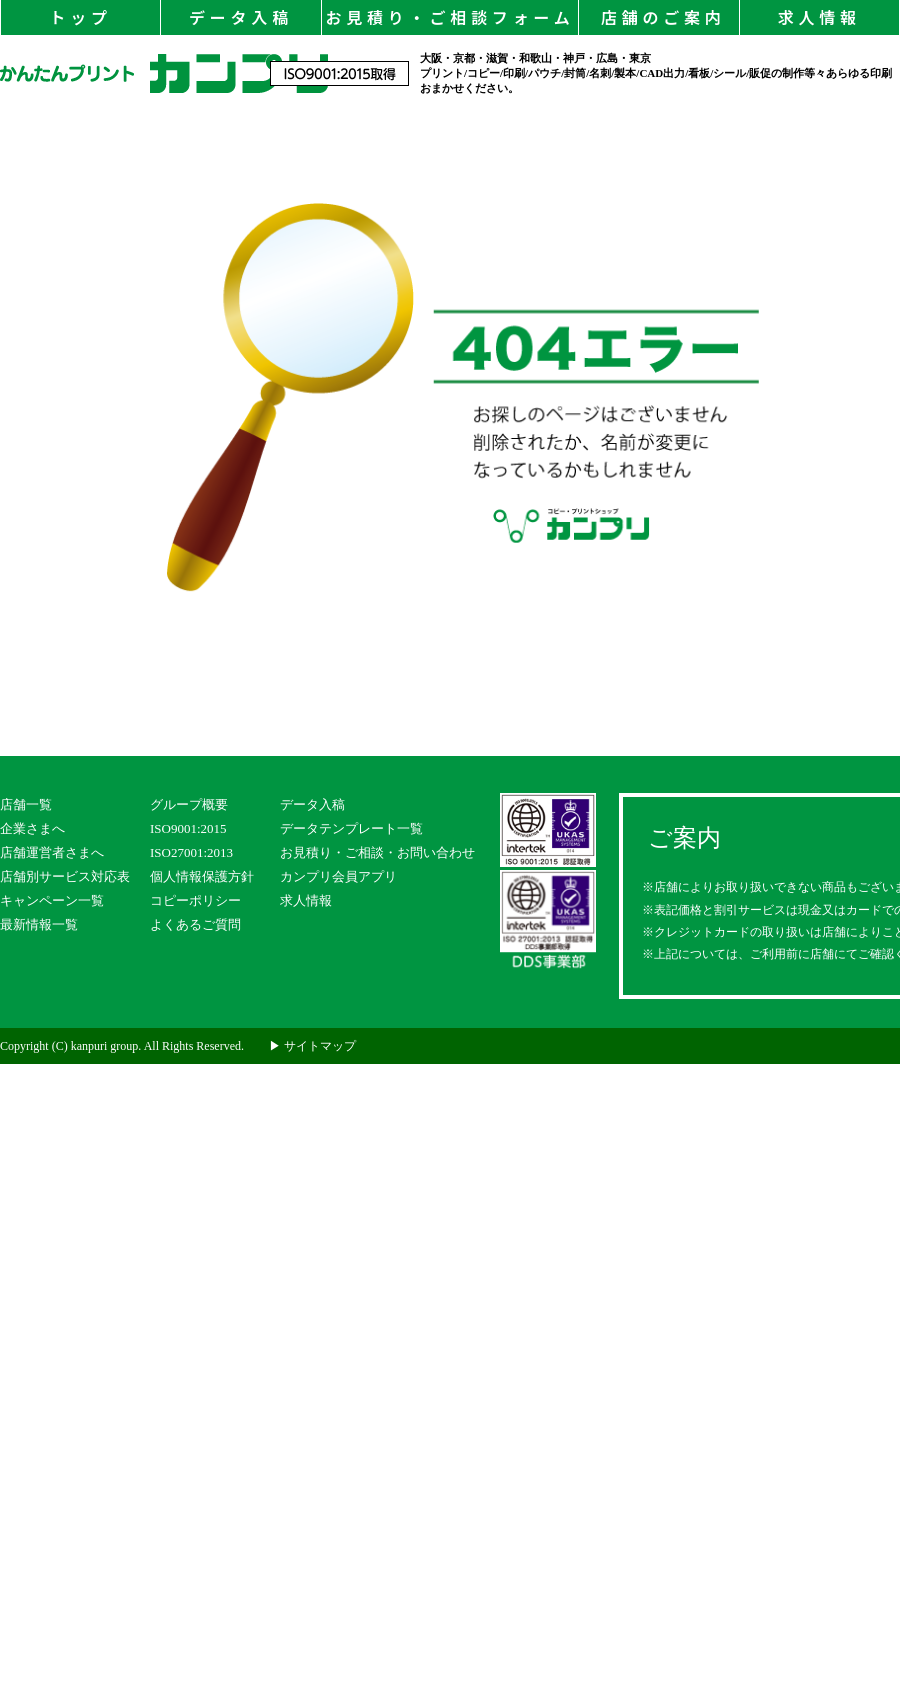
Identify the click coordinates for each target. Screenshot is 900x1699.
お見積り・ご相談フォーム (449, 17)
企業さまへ (32, 828)
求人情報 (819, 17)
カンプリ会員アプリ (338, 876)
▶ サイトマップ (312, 1046)
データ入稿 (241, 17)
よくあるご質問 (195, 924)
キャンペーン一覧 (52, 900)
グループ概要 (189, 804)
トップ (80, 17)
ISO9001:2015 (188, 828)
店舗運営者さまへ (52, 852)
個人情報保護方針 (202, 876)
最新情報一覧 (39, 924)
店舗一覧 (26, 804)
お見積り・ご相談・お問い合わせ (377, 852)
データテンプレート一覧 (351, 828)
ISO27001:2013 (191, 852)
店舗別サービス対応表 (65, 876)
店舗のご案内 (658, 17)
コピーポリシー (195, 900)
